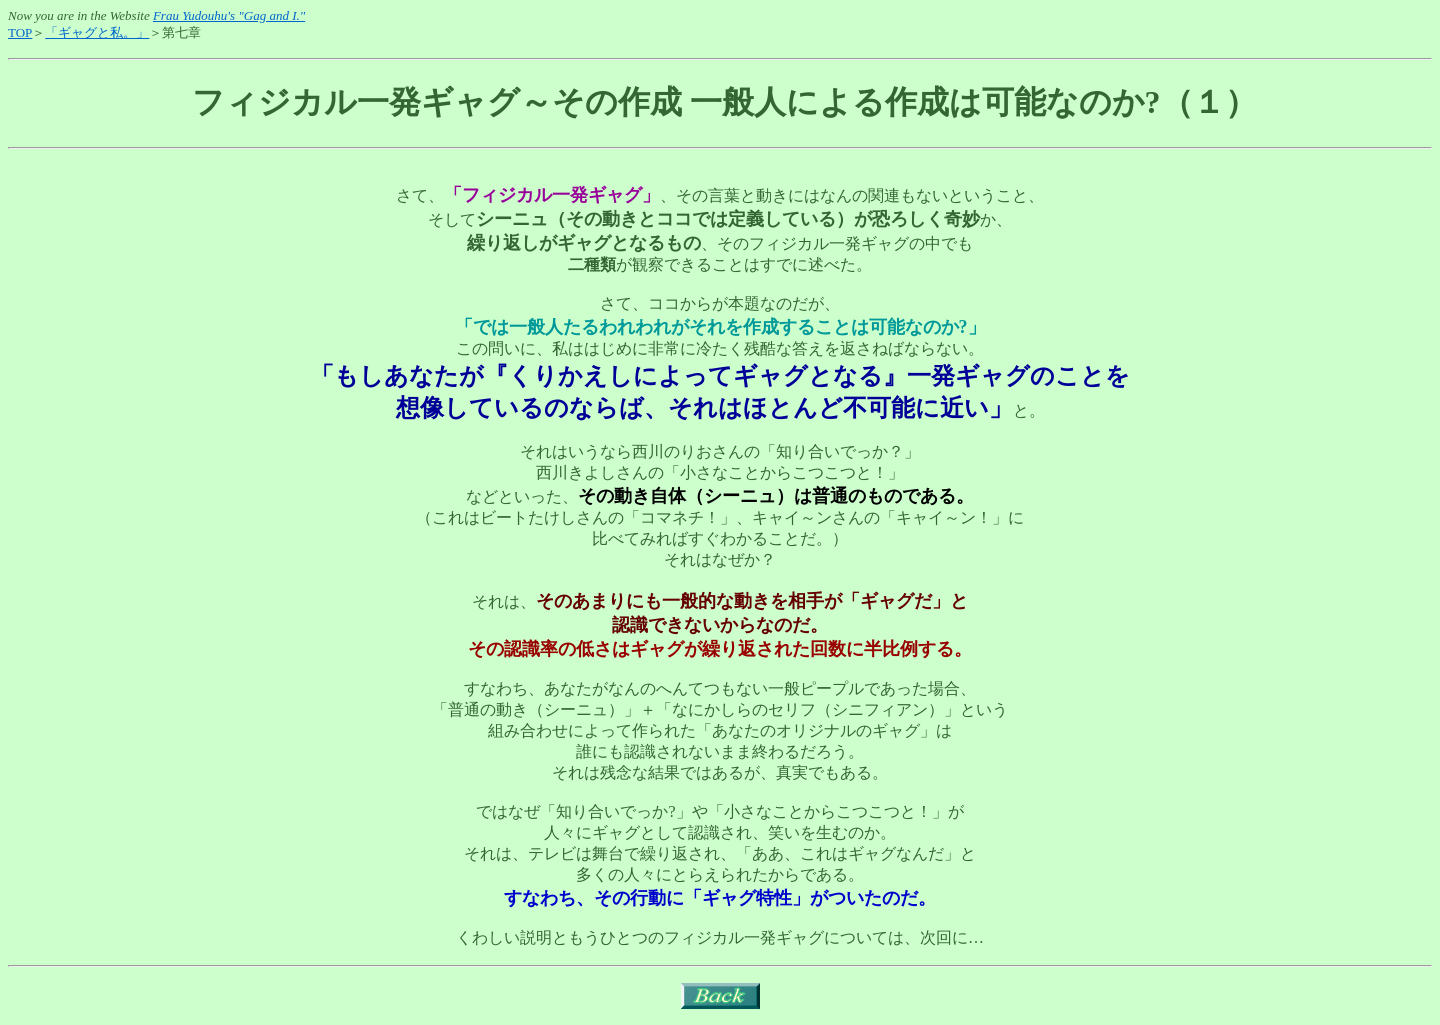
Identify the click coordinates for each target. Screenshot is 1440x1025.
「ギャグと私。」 (97, 32)
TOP (20, 32)
